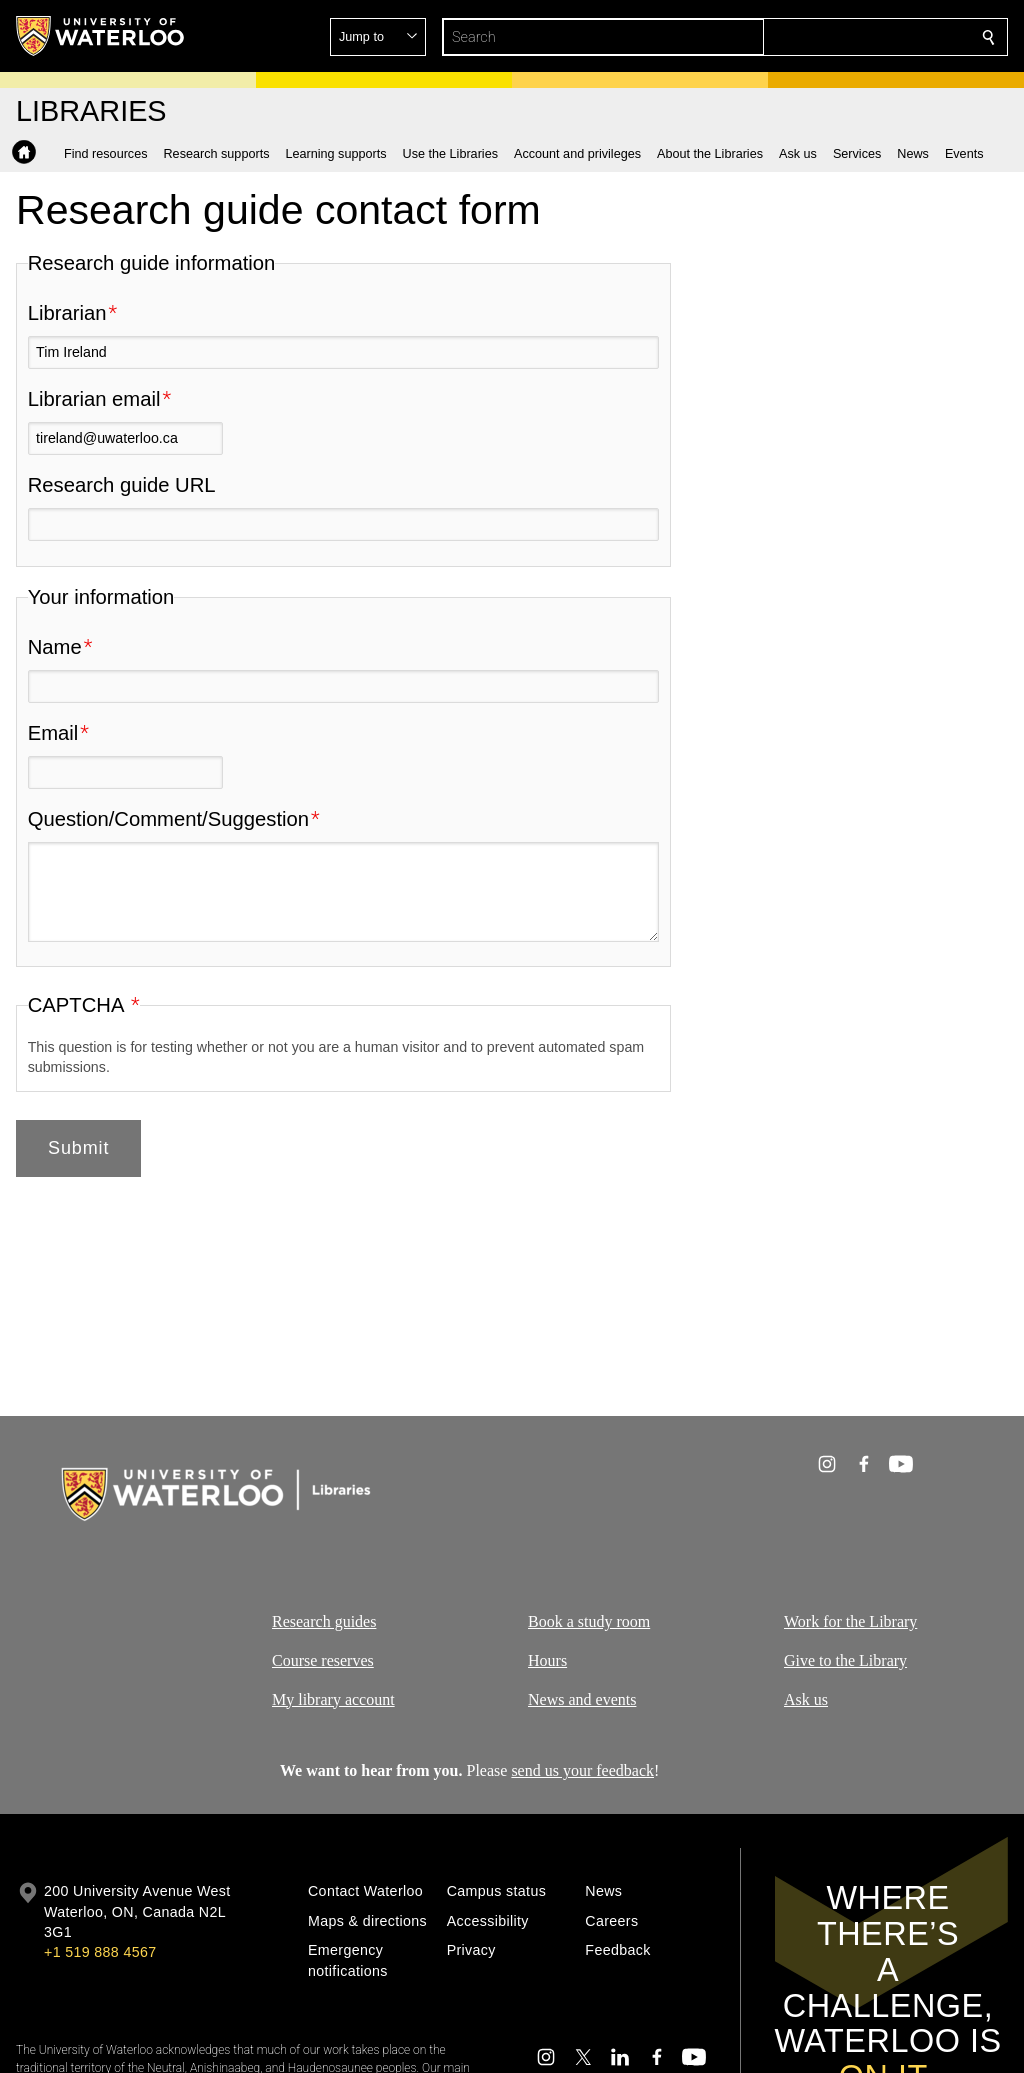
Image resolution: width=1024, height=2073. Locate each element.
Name (55, 647)
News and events (582, 1699)
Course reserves (323, 1660)
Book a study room (589, 1621)
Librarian (67, 313)
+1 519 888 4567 (100, 1952)
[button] (844, 37)
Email (53, 733)
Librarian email (94, 399)
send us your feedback (582, 1770)
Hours (547, 1660)
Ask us (806, 1699)
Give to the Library (845, 1660)
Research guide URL (122, 485)
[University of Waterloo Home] (101, 36)
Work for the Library (850, 1621)
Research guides (324, 1621)
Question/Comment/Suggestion (168, 819)
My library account (333, 1699)
